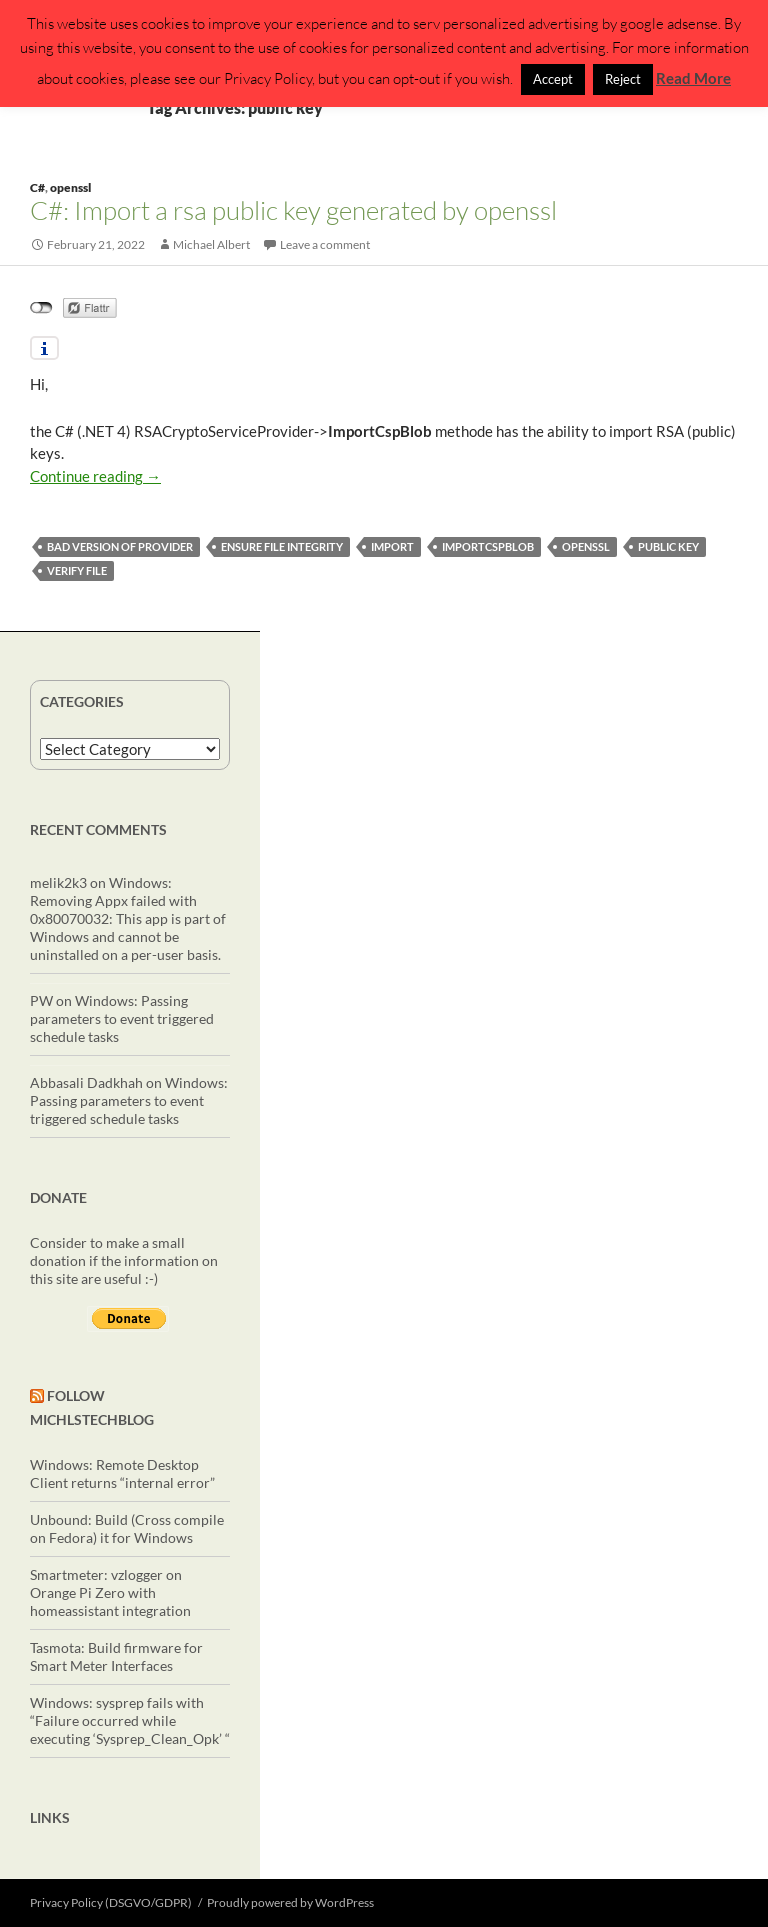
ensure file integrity (282, 546)
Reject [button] (623, 79)
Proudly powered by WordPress (290, 1902)
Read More (693, 78)
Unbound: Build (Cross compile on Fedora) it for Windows (127, 1528)
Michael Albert (211, 244)
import (392, 546)
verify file (77, 570)
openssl (70, 187)
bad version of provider (120, 546)
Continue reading (95, 476)
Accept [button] (553, 79)
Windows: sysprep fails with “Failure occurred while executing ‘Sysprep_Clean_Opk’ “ (130, 1720)
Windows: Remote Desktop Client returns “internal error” (122, 1473)
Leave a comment (325, 244)
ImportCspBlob (488, 546)
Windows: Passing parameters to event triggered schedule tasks (122, 1018)
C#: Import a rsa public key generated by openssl (293, 210)
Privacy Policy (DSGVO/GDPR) (111, 1902)
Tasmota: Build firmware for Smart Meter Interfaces (116, 1656)
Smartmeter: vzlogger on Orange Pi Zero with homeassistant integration (110, 1592)
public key (668, 546)
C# (37, 187)
